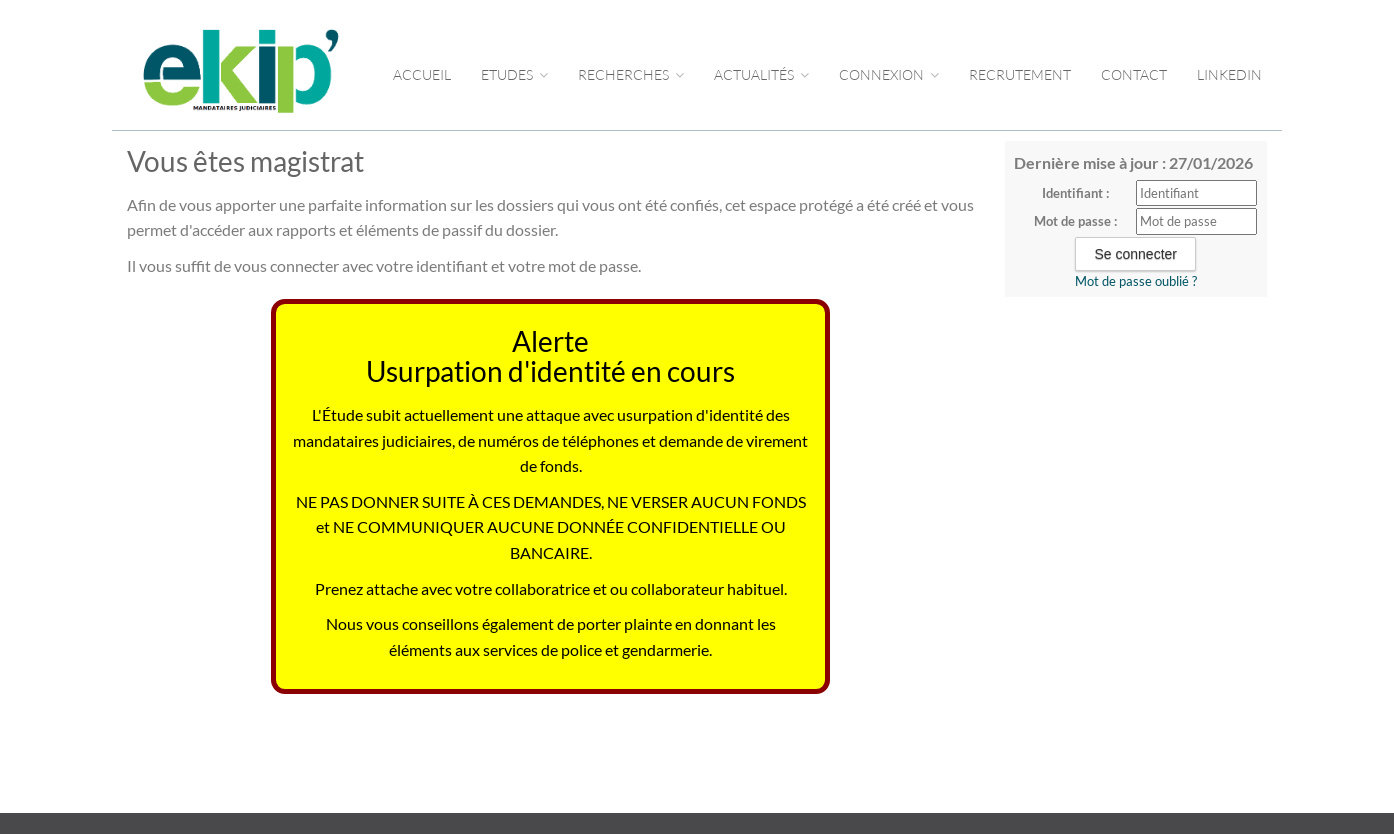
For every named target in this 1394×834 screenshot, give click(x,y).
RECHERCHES (631, 74)
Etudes (514, 74)
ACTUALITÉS (761, 74)
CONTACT (1134, 74)
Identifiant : (1075, 193)
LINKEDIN (1229, 74)
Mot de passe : (1075, 221)
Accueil (422, 74)
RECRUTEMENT (1020, 74)
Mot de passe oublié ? (1136, 281)
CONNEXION (889, 74)
